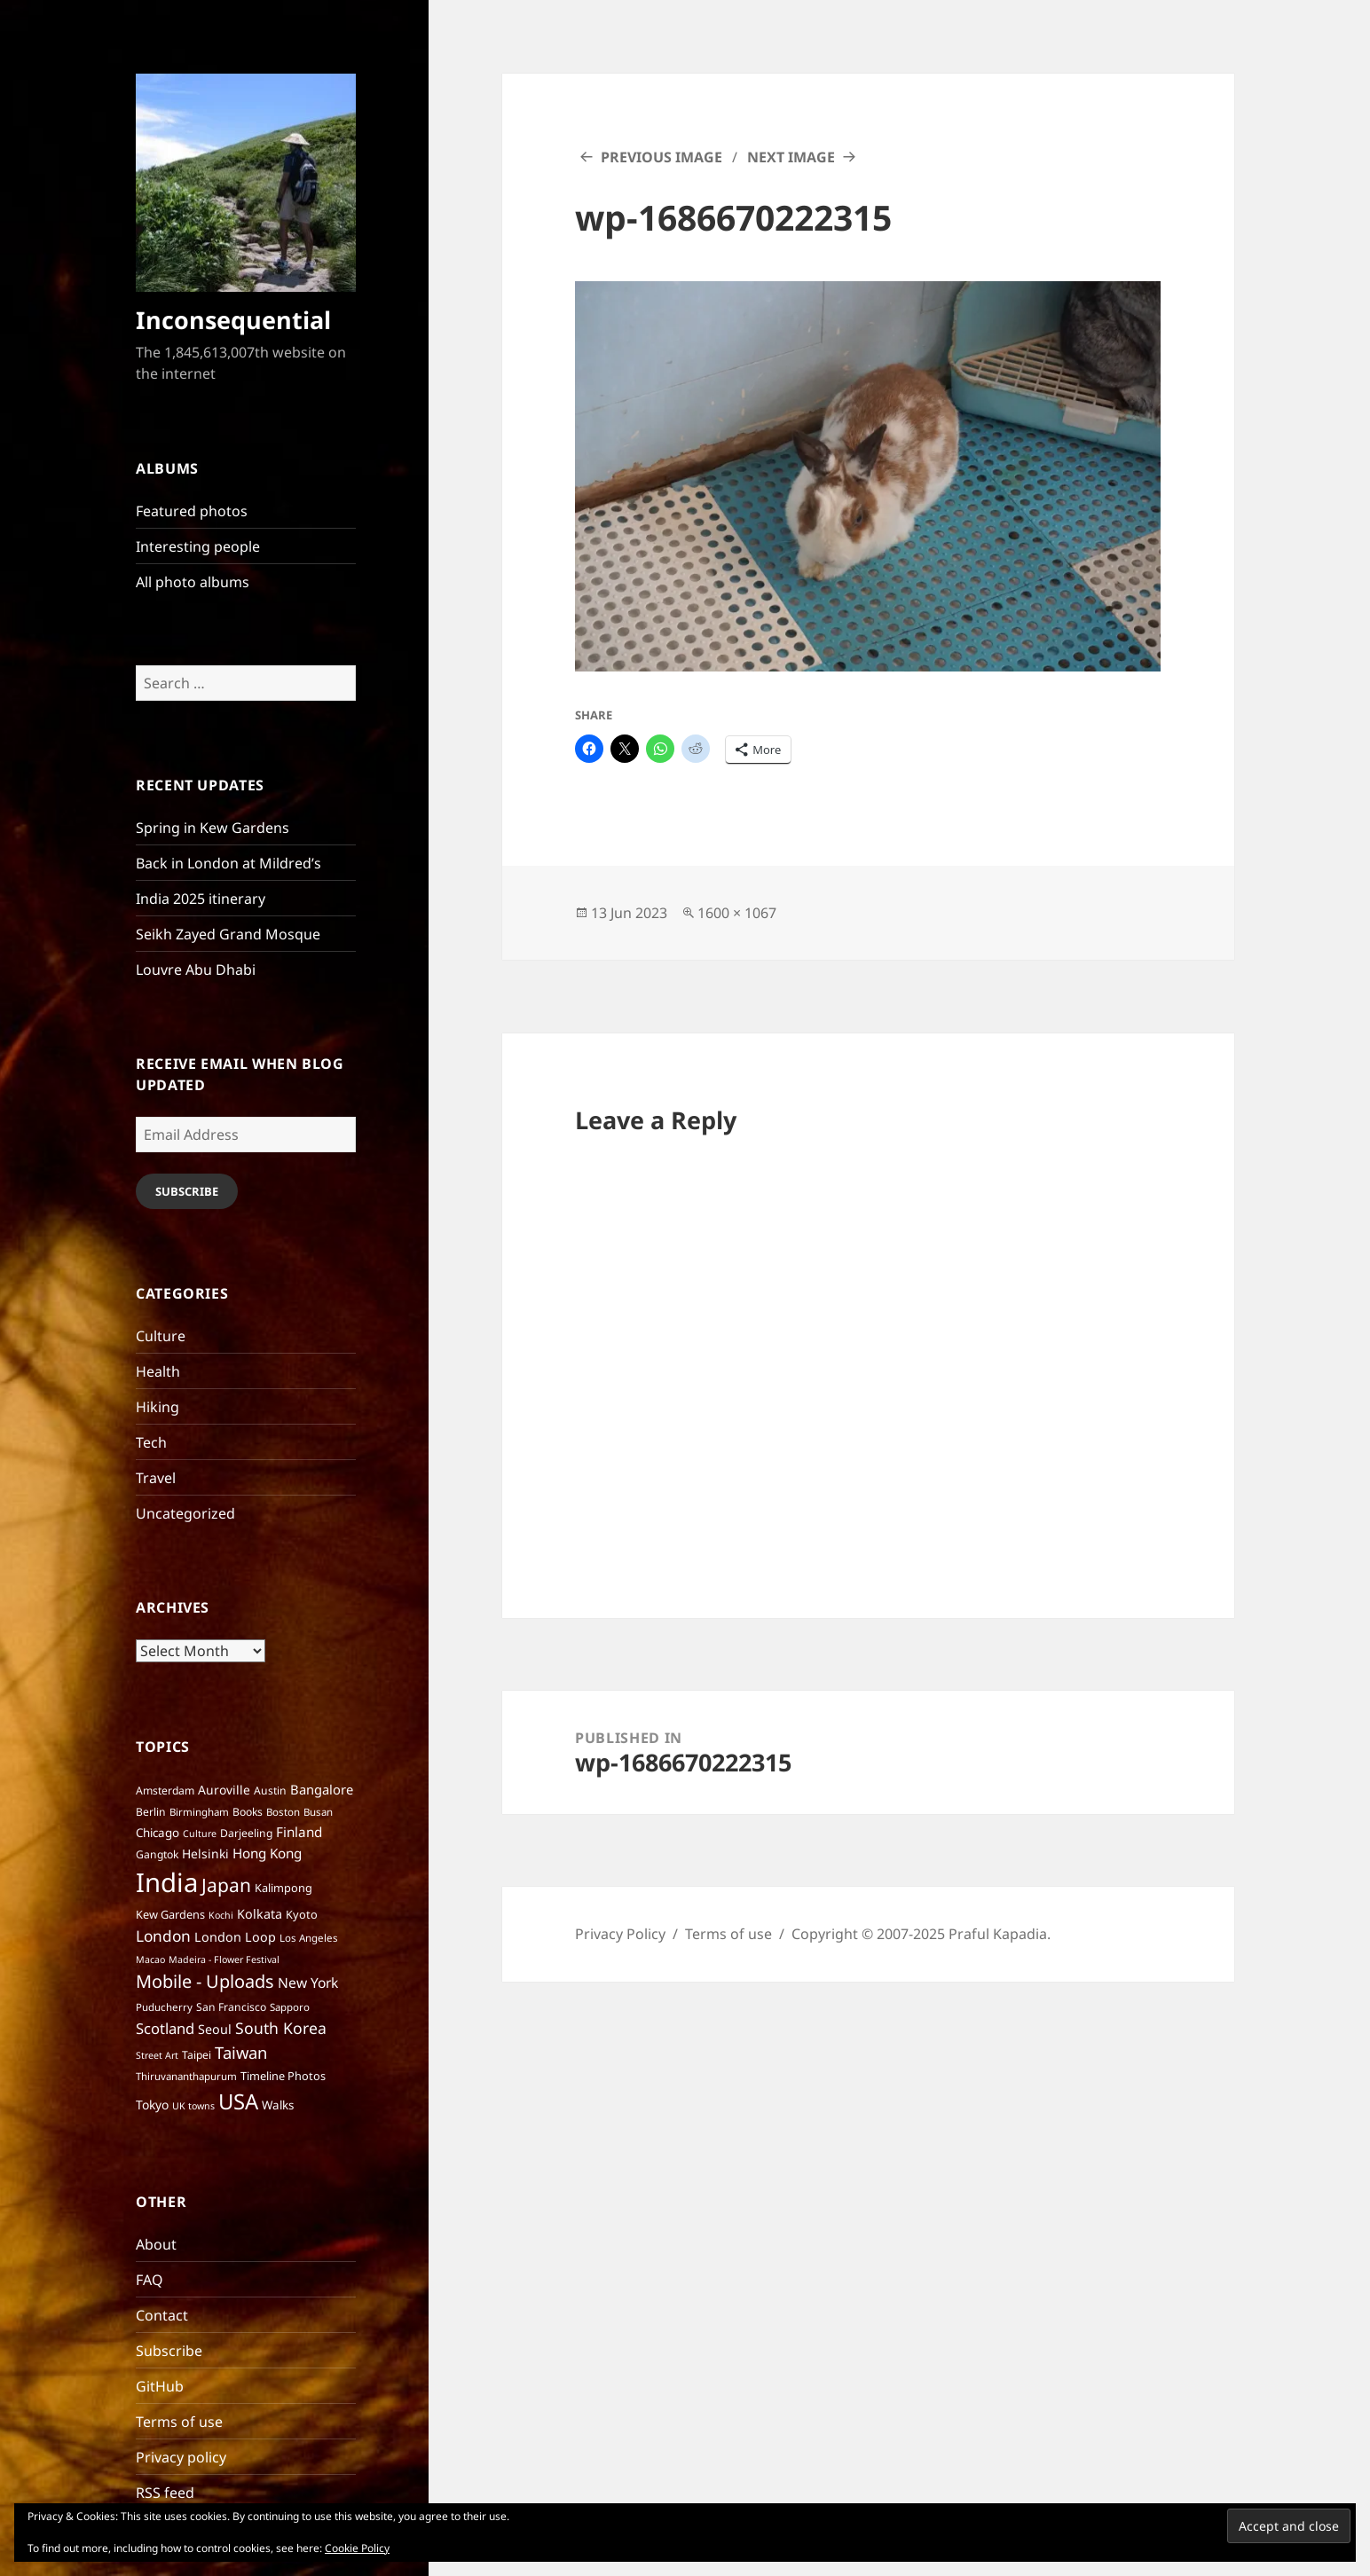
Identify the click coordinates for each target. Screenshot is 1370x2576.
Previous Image (661, 157)
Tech (151, 1442)
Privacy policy (181, 2457)
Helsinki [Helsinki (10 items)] (205, 1853)
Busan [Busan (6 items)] (318, 1811)
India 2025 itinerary (200, 898)
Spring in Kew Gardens (212, 827)
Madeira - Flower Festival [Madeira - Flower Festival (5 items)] (224, 1959)
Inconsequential (233, 319)
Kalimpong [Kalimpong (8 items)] (283, 1888)
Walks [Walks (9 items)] (278, 2105)
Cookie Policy (357, 2548)
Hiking (157, 1407)
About (156, 2244)
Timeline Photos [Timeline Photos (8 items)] (283, 2076)
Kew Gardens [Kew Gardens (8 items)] (170, 1914)
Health (158, 1371)
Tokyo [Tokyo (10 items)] (152, 2104)
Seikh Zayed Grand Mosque (228, 934)
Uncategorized (185, 1513)
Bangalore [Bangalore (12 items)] (321, 1789)
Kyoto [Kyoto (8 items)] (302, 1914)
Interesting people (198, 546)
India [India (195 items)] (167, 1882)
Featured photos (192, 511)
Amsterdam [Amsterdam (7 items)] (165, 1790)
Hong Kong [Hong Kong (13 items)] (267, 1853)
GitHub (160, 2386)
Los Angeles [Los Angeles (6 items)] (309, 1937)
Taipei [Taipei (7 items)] (196, 2054)
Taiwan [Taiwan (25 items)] (241, 2052)
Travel (156, 1478)
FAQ (149, 2279)
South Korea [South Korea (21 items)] (281, 2027)
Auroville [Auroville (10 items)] (224, 1789)
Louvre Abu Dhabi (196, 969)
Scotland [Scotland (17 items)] (165, 2028)
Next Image (791, 157)
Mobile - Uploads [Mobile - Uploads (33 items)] (205, 1981)
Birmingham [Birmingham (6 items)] (199, 1811)
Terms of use (179, 2421)
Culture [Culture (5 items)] (200, 1833)
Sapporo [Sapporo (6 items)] (290, 2007)
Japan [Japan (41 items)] (226, 1884)
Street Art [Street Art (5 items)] (157, 2055)
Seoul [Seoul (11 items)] (215, 2029)
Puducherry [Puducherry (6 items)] (164, 2007)
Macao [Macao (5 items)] (150, 1959)
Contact (162, 2315)
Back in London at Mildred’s (228, 863)
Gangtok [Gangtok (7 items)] (157, 1854)
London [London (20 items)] (163, 1935)
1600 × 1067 (736, 913)
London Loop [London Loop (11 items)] (235, 1936)
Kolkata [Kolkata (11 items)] (259, 1913)
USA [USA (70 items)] (238, 2101)
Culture (160, 1336)
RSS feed (165, 2492)
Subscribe (186, 1191)
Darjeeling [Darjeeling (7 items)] (246, 1833)
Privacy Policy (620, 1934)
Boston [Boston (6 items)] (283, 1811)
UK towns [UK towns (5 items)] (193, 2106)
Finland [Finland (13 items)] (299, 1832)
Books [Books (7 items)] (247, 1811)
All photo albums (192, 582)
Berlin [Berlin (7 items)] (151, 1811)
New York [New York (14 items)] (308, 1982)
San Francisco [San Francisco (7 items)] (231, 2006)
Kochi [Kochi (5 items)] (221, 1915)
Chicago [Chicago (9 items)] (157, 1833)
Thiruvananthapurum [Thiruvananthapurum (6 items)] (186, 2076)
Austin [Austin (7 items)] (270, 1790)
